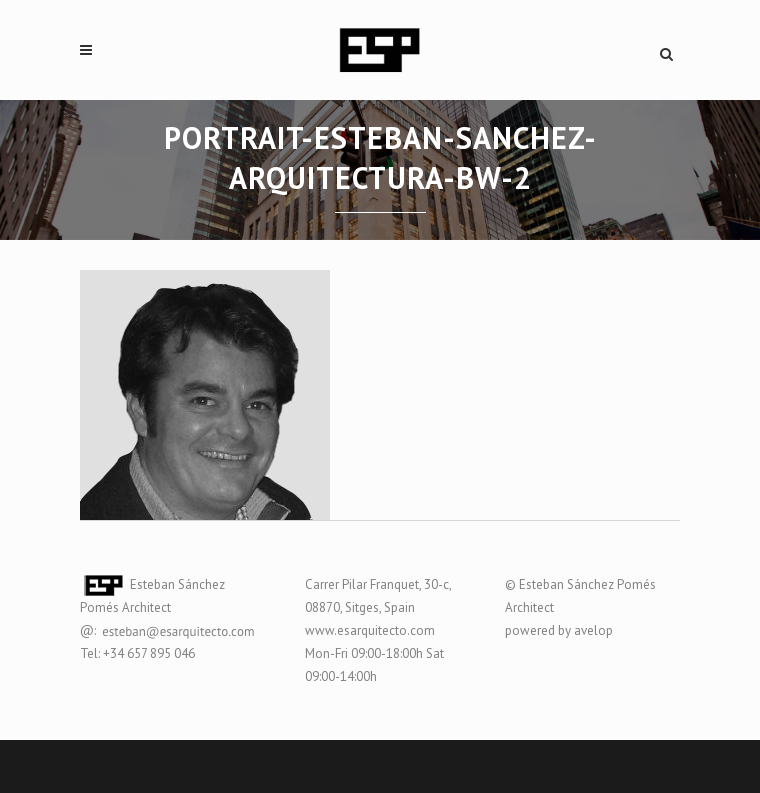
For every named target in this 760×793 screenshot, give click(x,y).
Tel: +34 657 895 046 (137, 653)
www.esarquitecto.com (370, 630)
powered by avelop (559, 630)
